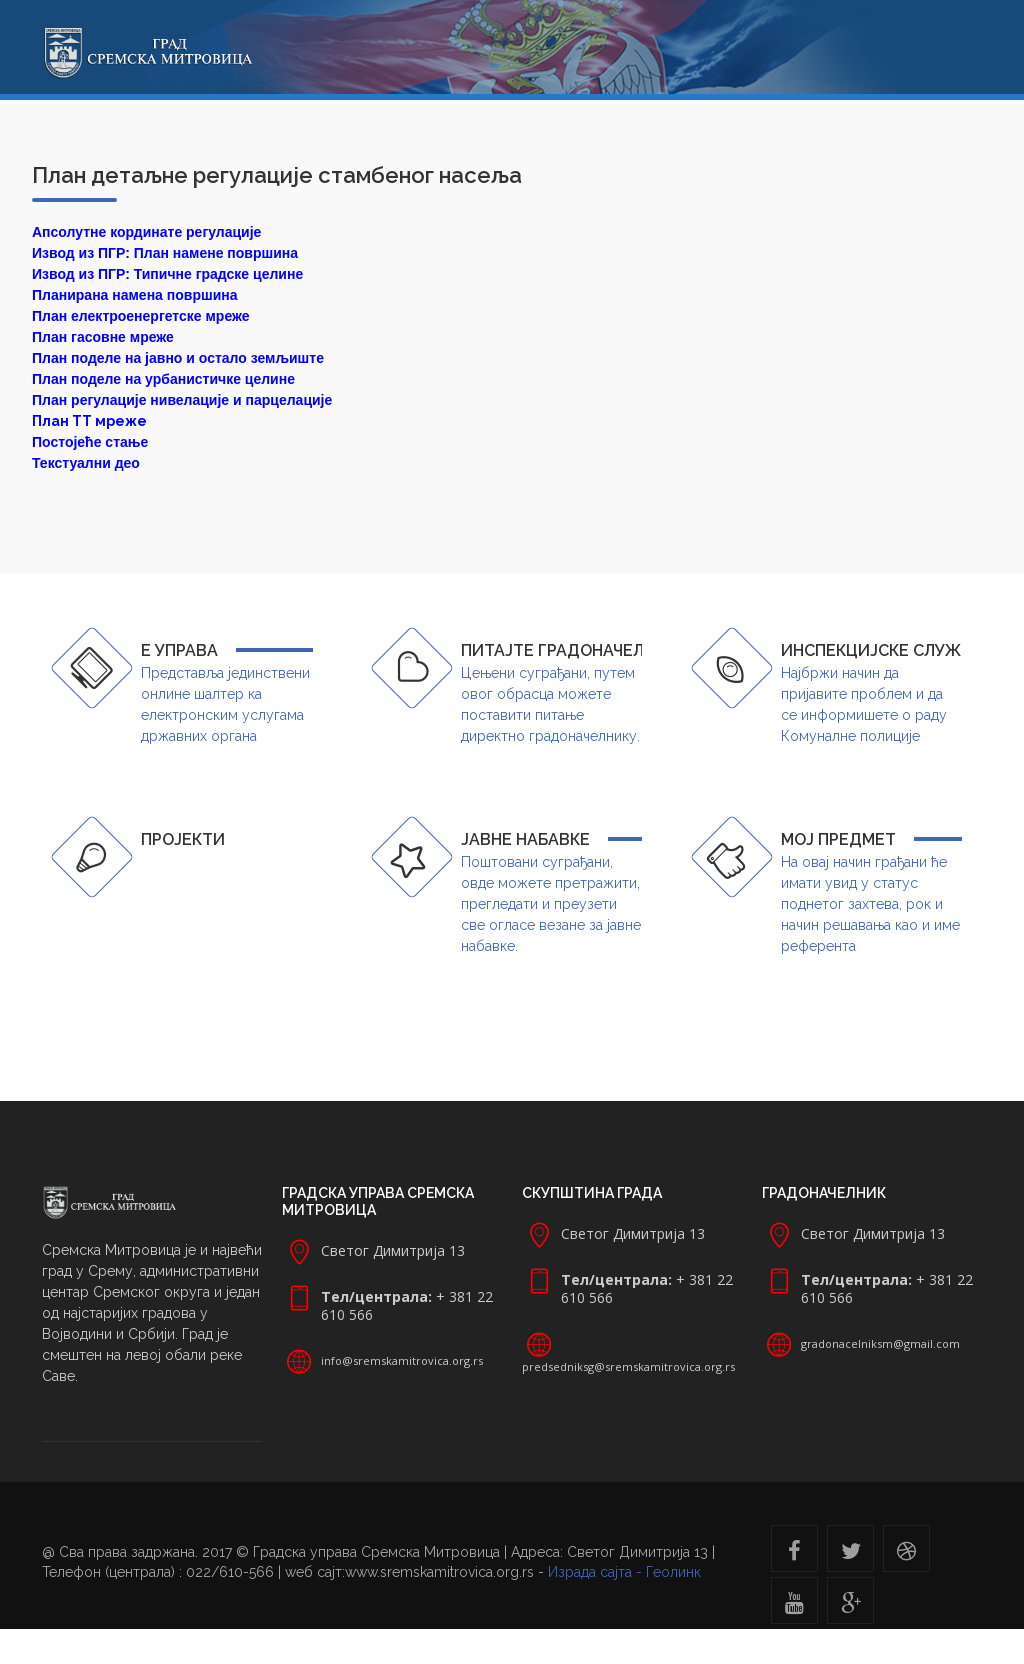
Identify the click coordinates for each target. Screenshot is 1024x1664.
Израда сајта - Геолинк (624, 1572)
